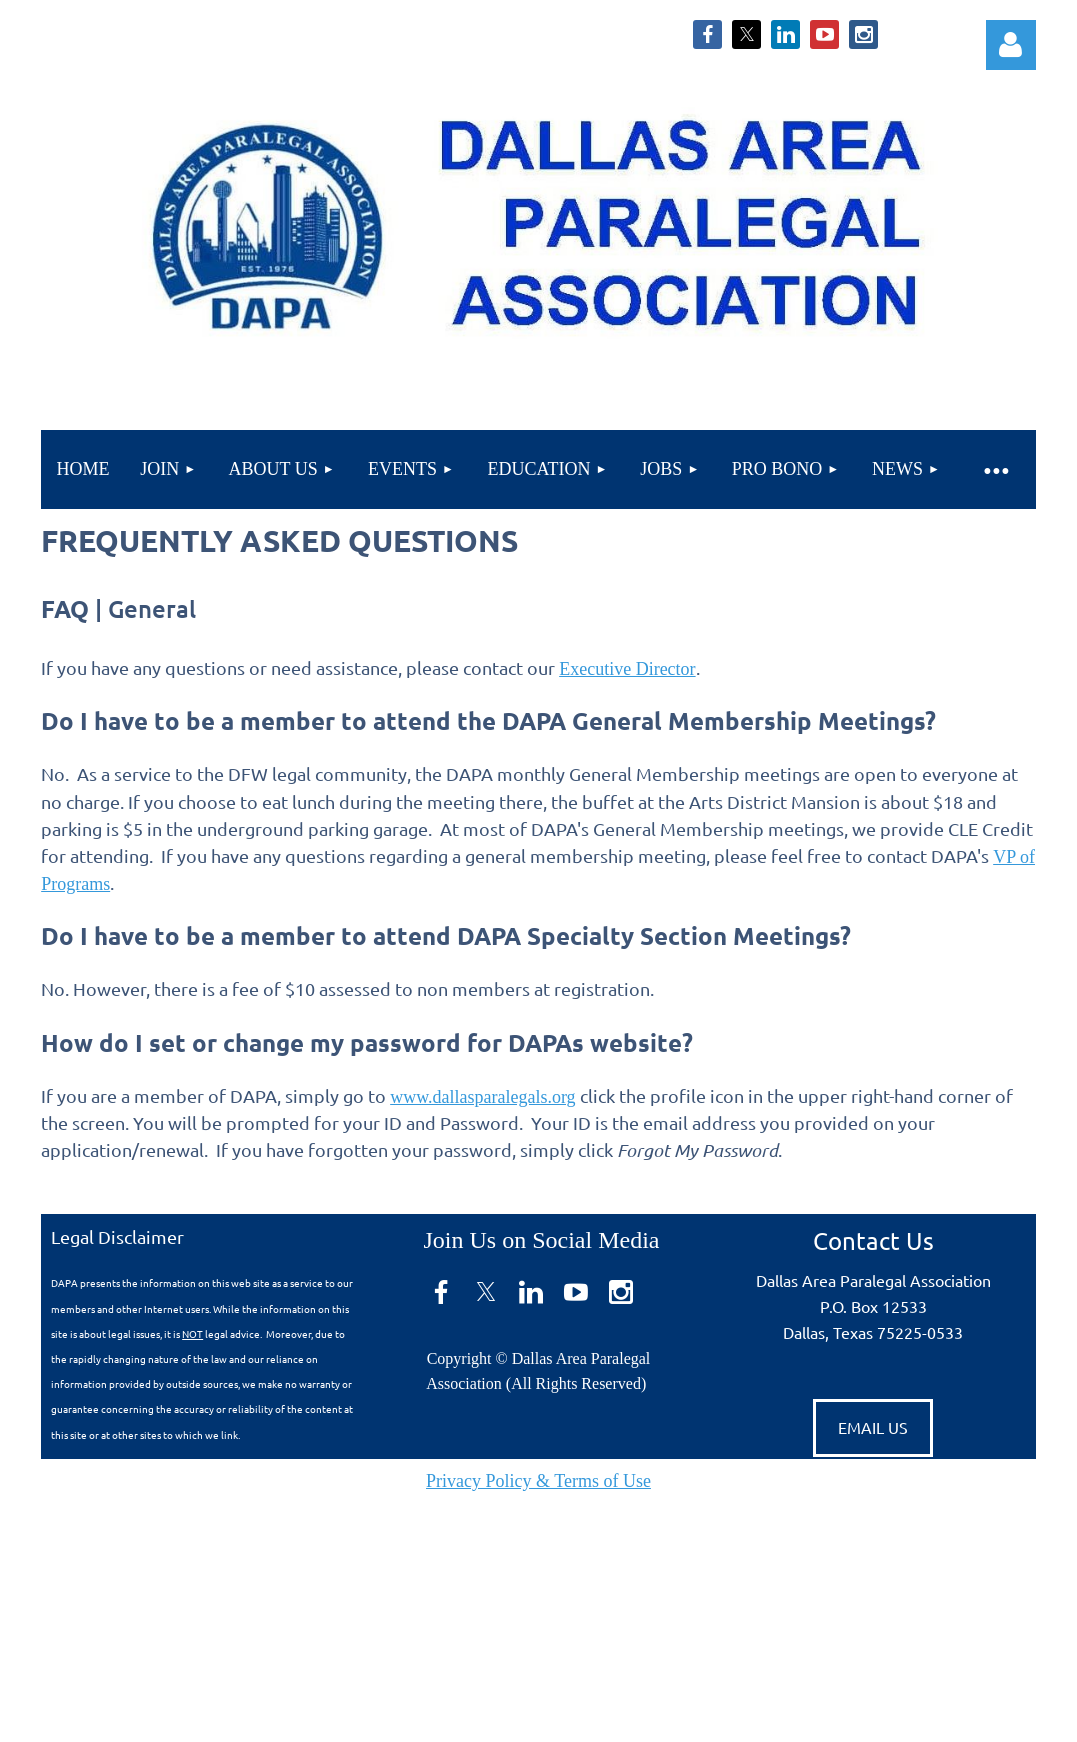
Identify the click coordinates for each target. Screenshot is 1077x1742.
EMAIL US (873, 1427)
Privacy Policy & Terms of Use (538, 1481)
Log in (1011, 45)
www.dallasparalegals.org (482, 1097)
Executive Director (627, 669)
